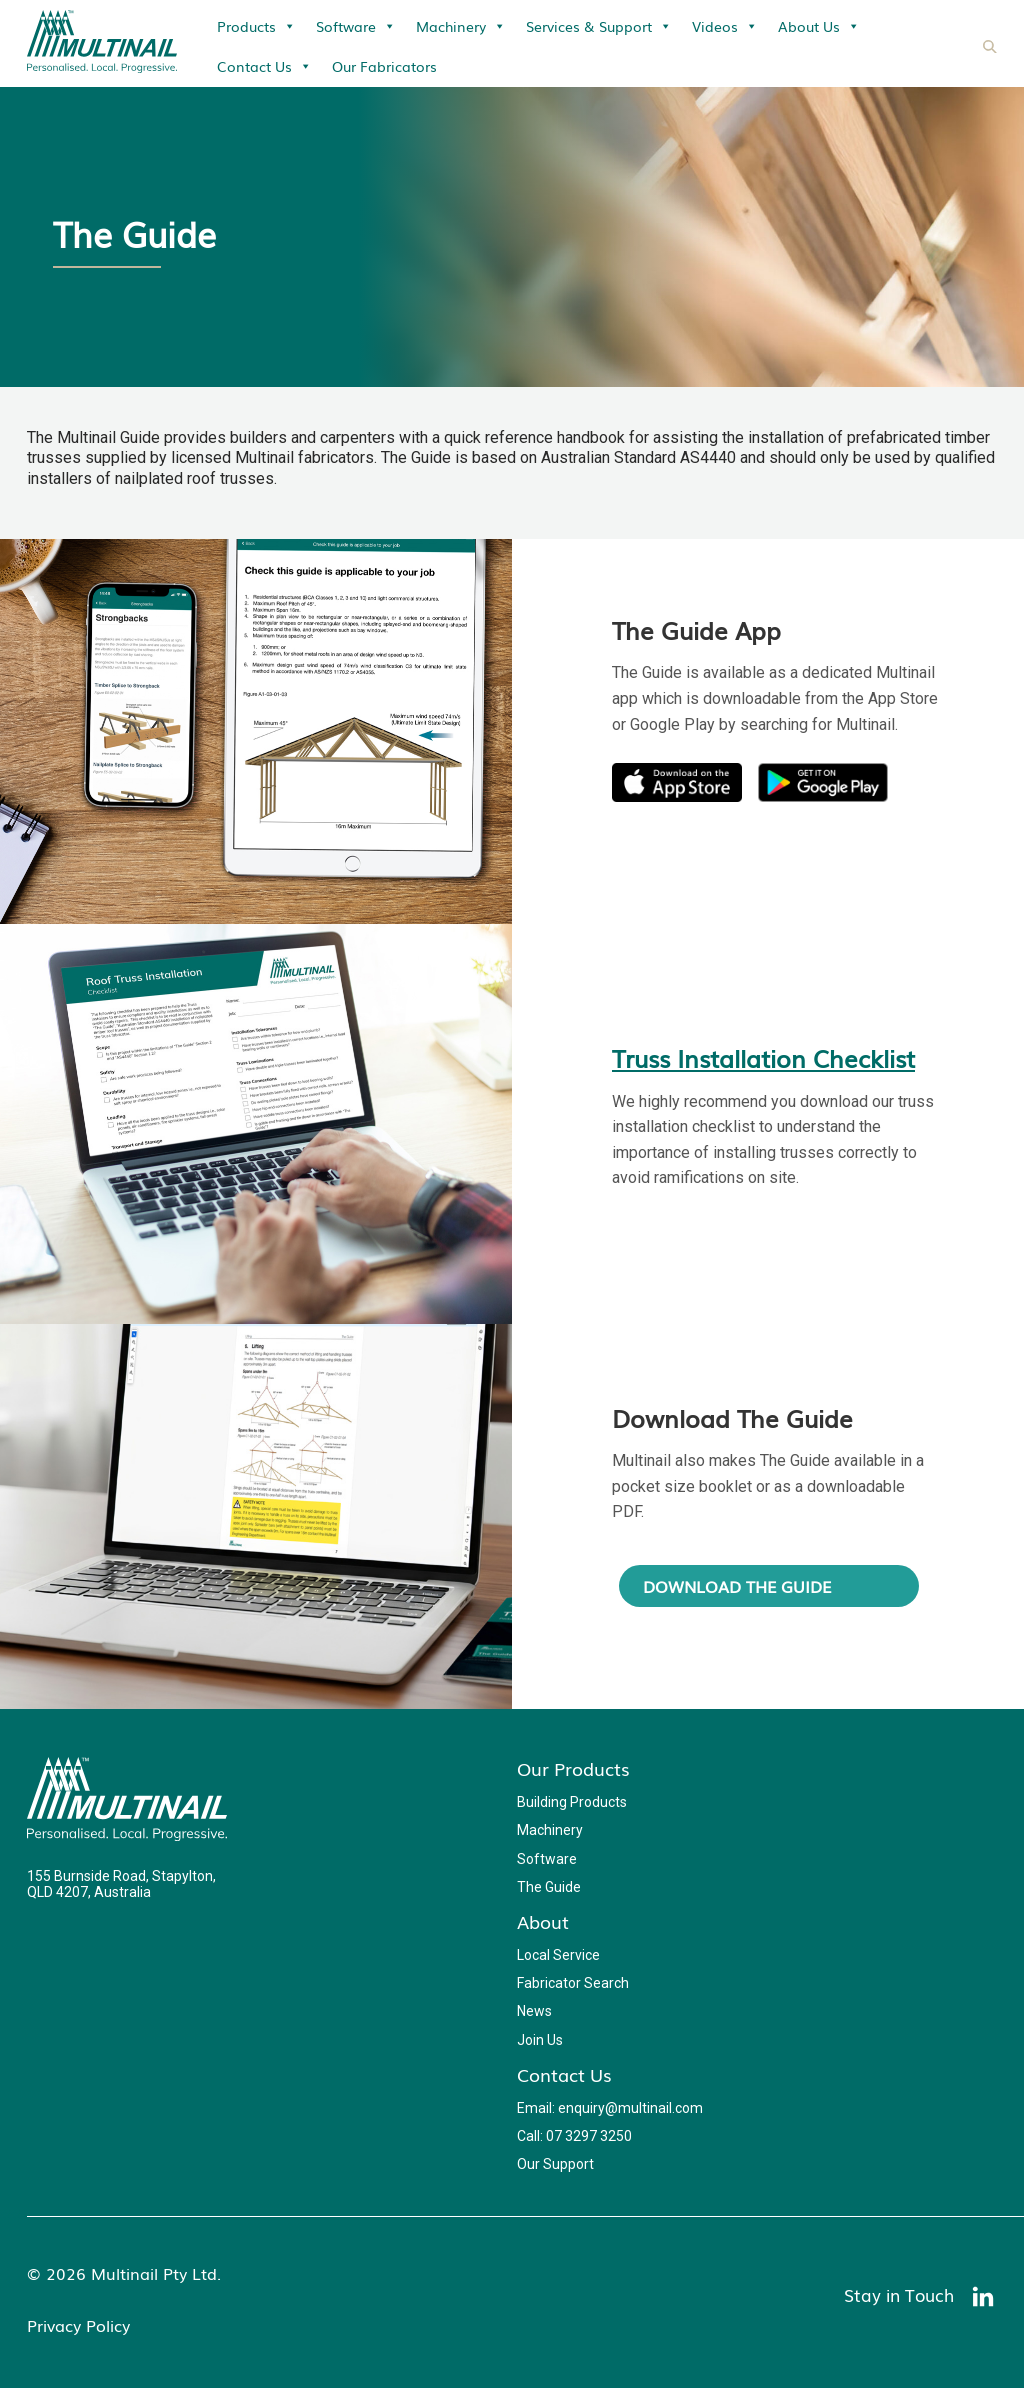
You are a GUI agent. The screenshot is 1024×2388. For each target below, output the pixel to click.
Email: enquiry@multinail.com (610, 2108)
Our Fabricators (384, 66)
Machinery (461, 26)
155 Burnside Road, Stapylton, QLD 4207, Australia (121, 1884)
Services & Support (599, 26)
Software (356, 26)
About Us (819, 26)
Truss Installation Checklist (763, 1057)
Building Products (572, 1802)
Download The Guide (737, 1586)
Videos (725, 26)
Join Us (540, 2040)
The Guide (549, 1887)
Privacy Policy (78, 2325)
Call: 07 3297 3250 (574, 2136)
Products (256, 26)
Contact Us (264, 66)
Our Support (555, 2164)
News (534, 2011)
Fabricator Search (573, 1983)
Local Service (558, 1955)
